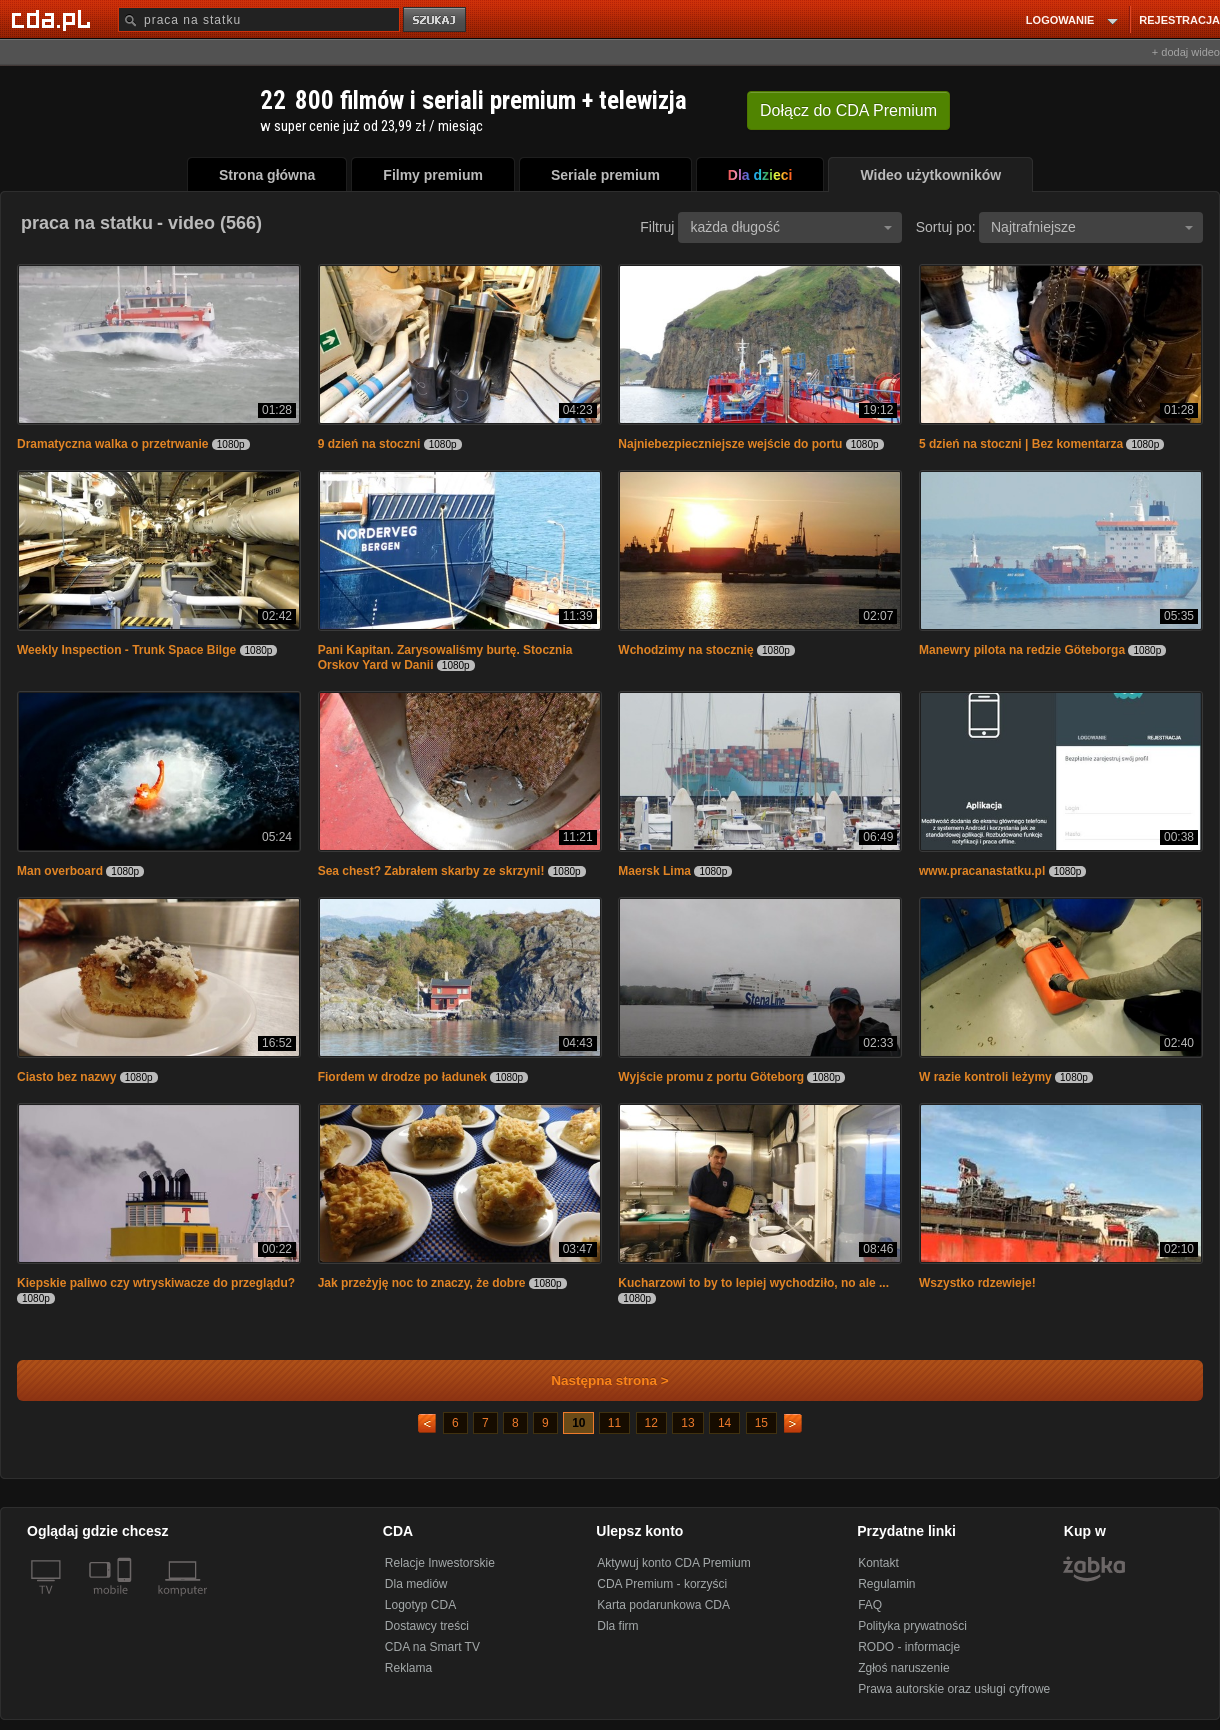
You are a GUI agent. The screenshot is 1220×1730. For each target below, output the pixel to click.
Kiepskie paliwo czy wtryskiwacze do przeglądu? (156, 1283)
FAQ (870, 1605)
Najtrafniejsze (1092, 227)
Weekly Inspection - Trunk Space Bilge (126, 650)
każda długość (791, 227)
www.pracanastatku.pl (982, 871)
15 (761, 1423)
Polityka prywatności (912, 1626)
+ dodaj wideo (1186, 52)
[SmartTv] (126, 1602)
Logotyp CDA (420, 1605)
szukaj (436, 20)
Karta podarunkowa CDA (663, 1605)
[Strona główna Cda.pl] (54, 19)
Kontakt (878, 1563)
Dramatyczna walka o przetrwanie (112, 444)
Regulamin (886, 1584)
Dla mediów (416, 1584)
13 (687, 1423)
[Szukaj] (259, 19)
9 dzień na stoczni (369, 444)
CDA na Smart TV (432, 1647)
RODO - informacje (909, 1647)
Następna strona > (596, 1380)
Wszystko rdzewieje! (977, 1283)
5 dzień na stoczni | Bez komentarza (1021, 444)
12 (651, 1423)
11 (614, 1423)
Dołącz (848, 110)
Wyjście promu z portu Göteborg (711, 1077)
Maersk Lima (654, 871)
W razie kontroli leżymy (985, 1077)
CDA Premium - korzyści (662, 1584)
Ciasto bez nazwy (66, 1077)
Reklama (408, 1668)
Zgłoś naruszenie (903, 1668)
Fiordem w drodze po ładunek (402, 1077)
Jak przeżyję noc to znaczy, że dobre (422, 1283)
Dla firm (617, 1626)
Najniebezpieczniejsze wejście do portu (730, 444)
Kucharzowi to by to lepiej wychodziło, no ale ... (753, 1283)
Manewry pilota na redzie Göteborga (1022, 650)
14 (724, 1423)
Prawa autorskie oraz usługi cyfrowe (954, 1689)
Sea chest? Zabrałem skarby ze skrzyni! (431, 871)
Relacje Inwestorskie (440, 1563)
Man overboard (60, 871)
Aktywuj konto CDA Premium (673, 1563)
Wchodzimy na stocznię (685, 650)
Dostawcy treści (427, 1626)
